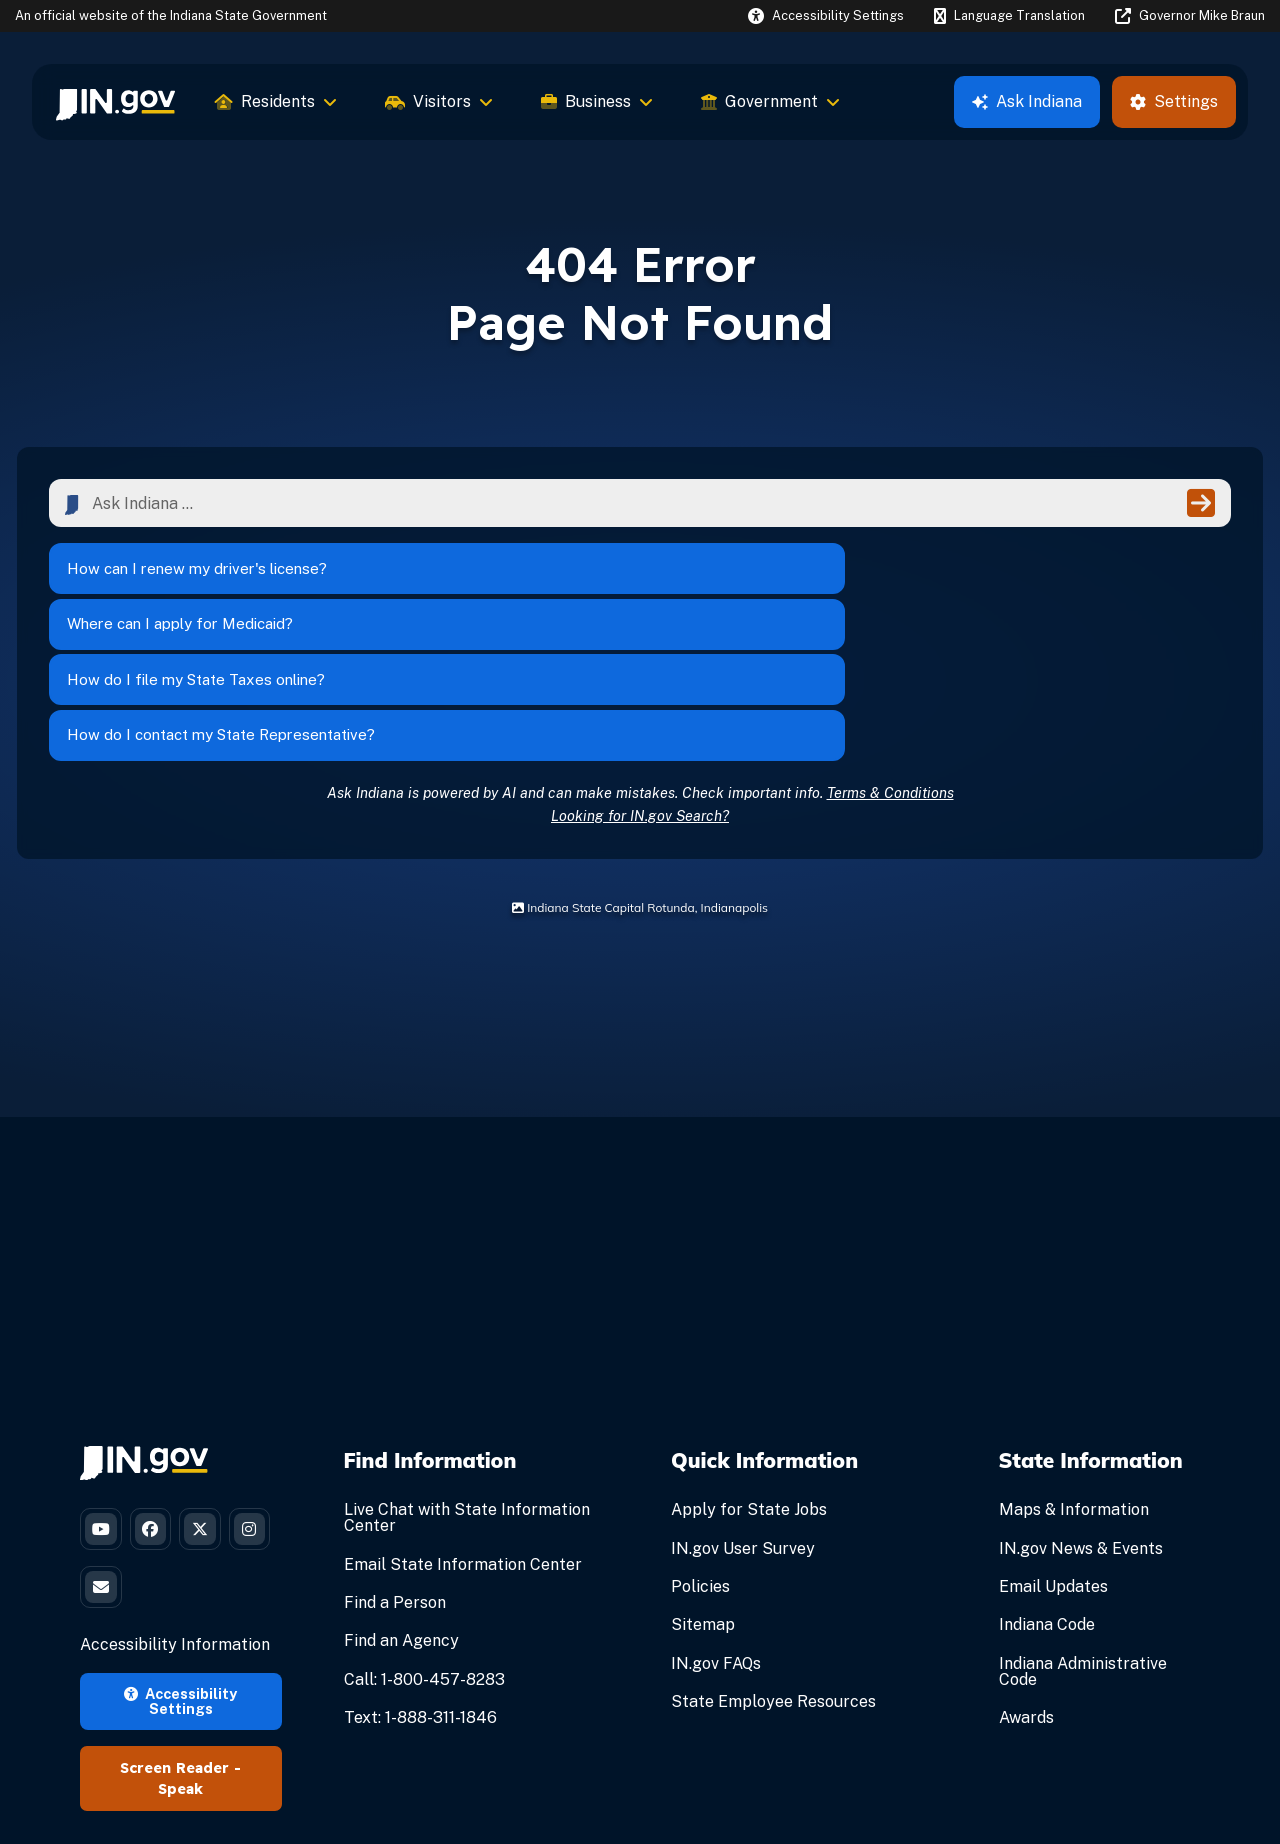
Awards (1026, 1582)
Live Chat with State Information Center (467, 1383)
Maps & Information (1074, 1375)
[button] (826, 15)
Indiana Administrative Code (1083, 1536)
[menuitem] (115, 102)
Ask (1027, 101)
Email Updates (1053, 1451)
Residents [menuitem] (276, 101)
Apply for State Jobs (749, 1375)
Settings (1174, 101)
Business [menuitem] (597, 101)
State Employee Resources (773, 1566)
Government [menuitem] (770, 101)
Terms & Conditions (890, 657)
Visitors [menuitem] (439, 101)
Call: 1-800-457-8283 (424, 1544)
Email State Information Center (463, 1429)
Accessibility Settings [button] (180, 1582)
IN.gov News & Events (1081, 1413)
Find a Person (395, 1467)
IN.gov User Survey (743, 1413)
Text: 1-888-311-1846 (420, 1582)
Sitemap (703, 1490)
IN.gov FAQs (716, 1528)
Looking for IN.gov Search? (640, 680)
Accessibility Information (175, 1526)
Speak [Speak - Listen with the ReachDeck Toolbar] (180, 1671)
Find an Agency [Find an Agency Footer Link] (401, 1506)
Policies (700, 1451)
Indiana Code (1047, 1490)
